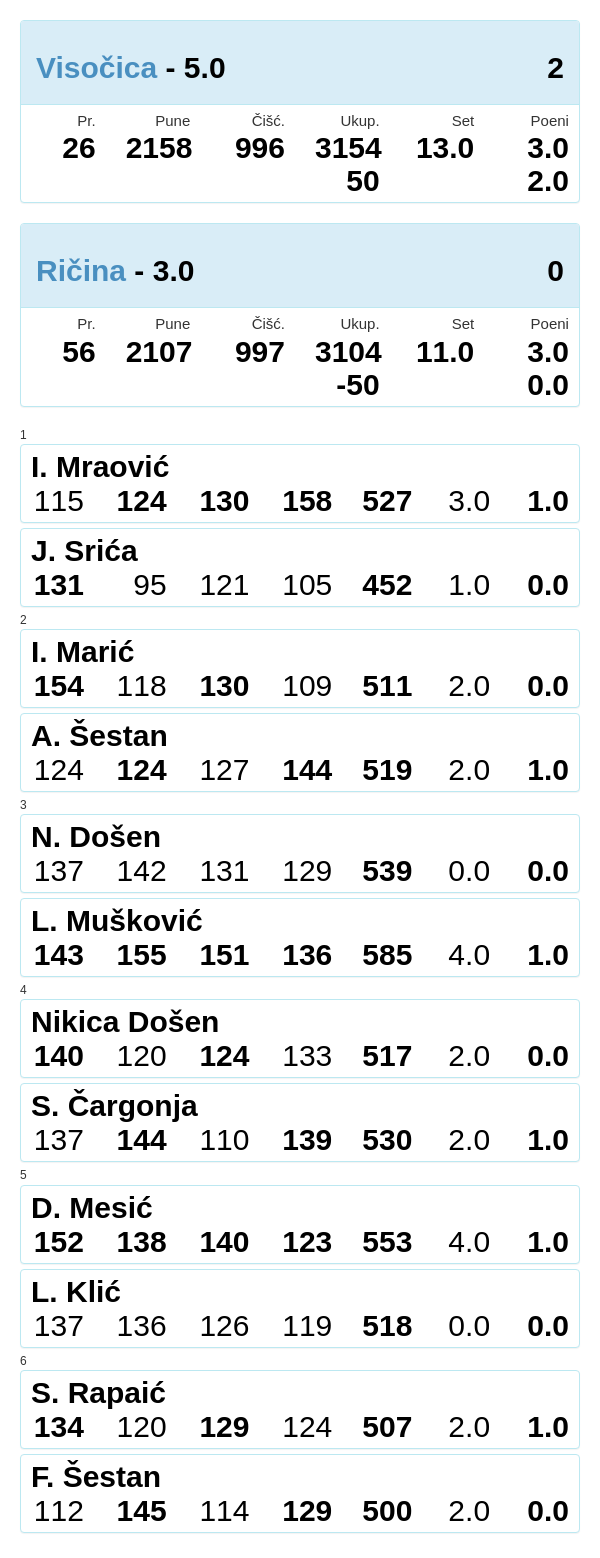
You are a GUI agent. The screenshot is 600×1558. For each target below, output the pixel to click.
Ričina (81, 270)
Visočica (96, 67)
